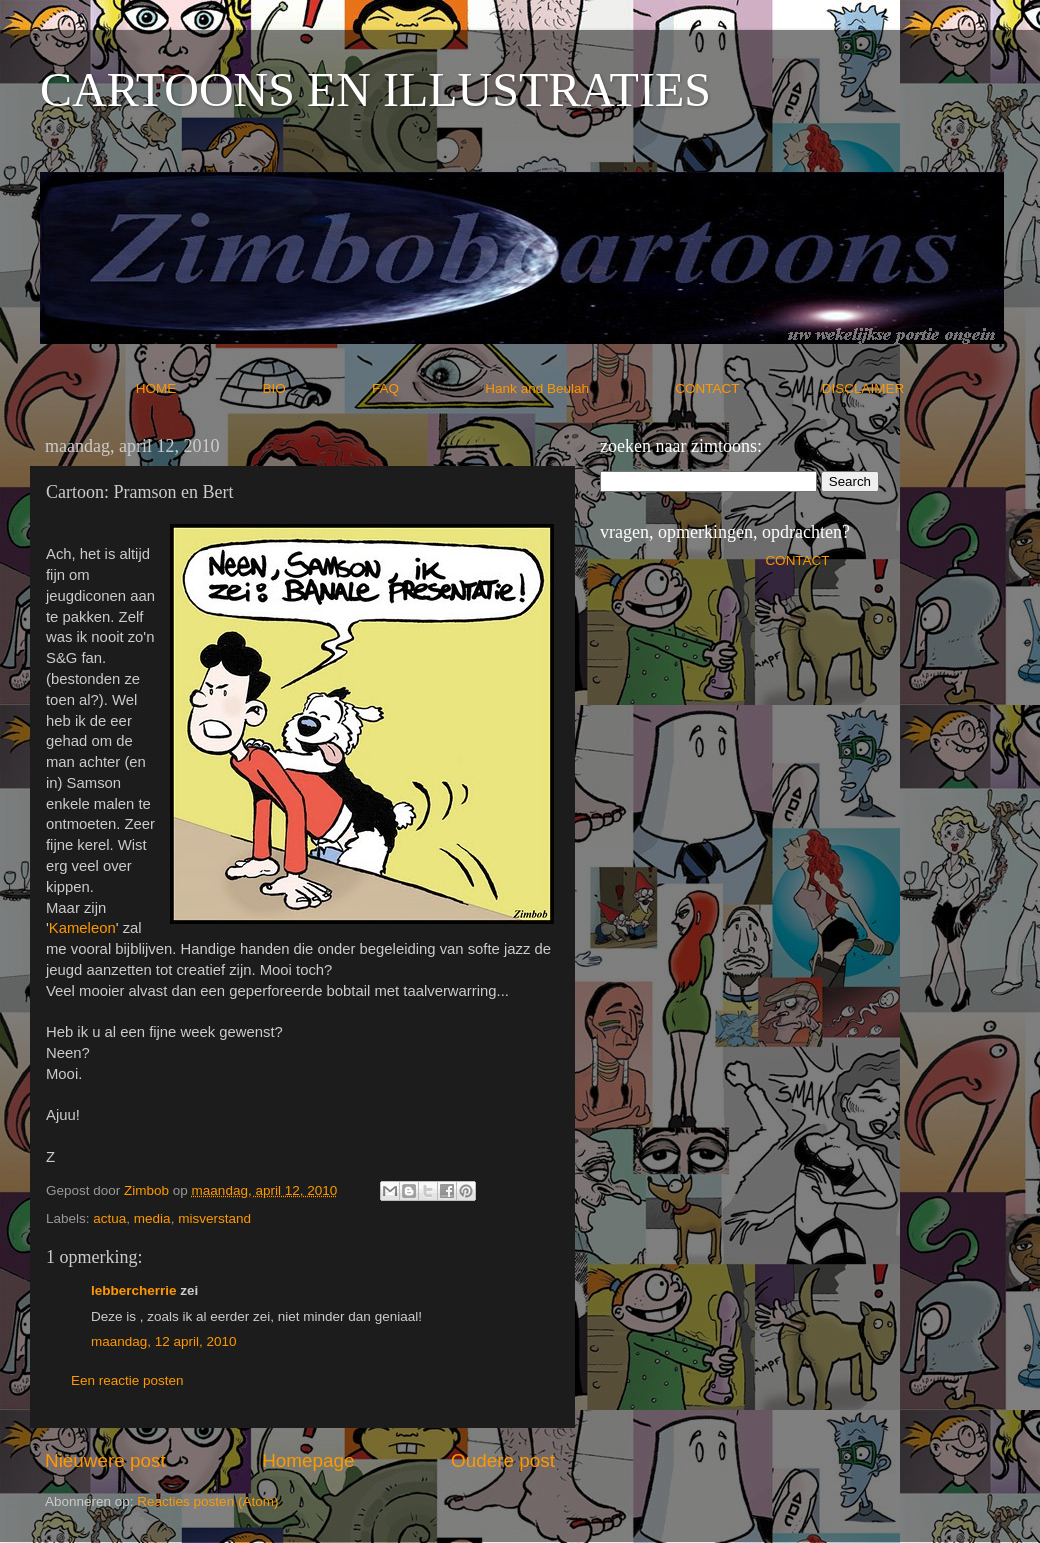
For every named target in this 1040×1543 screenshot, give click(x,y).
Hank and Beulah (578, 388)
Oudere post (503, 1460)
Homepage (308, 1460)
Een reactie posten (127, 1380)
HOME (197, 388)
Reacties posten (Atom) (207, 1501)
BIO (316, 388)
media (152, 1218)
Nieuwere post (105, 1460)
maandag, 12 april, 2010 (164, 1341)
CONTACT (748, 388)
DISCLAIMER (863, 388)
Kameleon (82, 928)
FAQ (427, 388)
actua (109, 1218)
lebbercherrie (134, 1290)
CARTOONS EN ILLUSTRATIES (375, 89)
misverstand (214, 1218)
